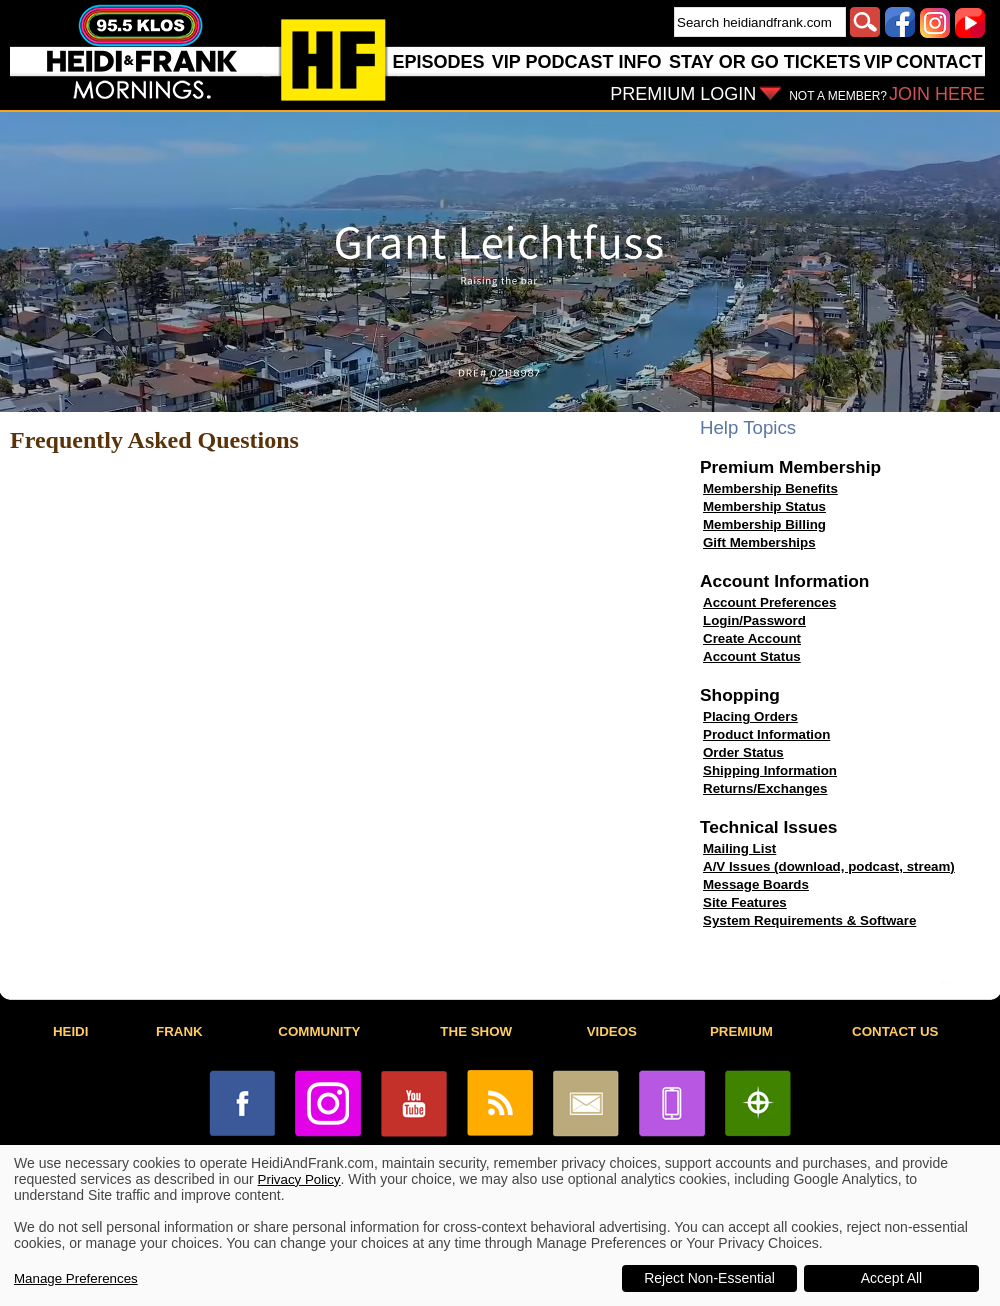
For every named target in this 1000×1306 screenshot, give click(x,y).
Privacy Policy (299, 1179)
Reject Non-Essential (709, 1278)
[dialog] (500, 1225)
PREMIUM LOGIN (683, 94)
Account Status (752, 656)
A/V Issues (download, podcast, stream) (829, 866)
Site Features (745, 902)
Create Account (752, 638)
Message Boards (756, 884)
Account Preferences (769, 602)
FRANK (179, 1031)
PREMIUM (741, 1031)
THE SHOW (476, 1031)
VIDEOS (612, 1031)
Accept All (891, 1278)
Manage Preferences (76, 1278)
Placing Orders (750, 716)
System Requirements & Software (809, 920)
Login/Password (754, 620)
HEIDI (71, 1031)
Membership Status (764, 506)
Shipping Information (770, 770)
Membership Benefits (770, 488)
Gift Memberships (759, 542)
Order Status (743, 752)
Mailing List (739, 848)
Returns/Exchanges (765, 788)
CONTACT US (895, 1031)
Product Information (766, 734)
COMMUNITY (319, 1031)
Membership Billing (764, 524)
